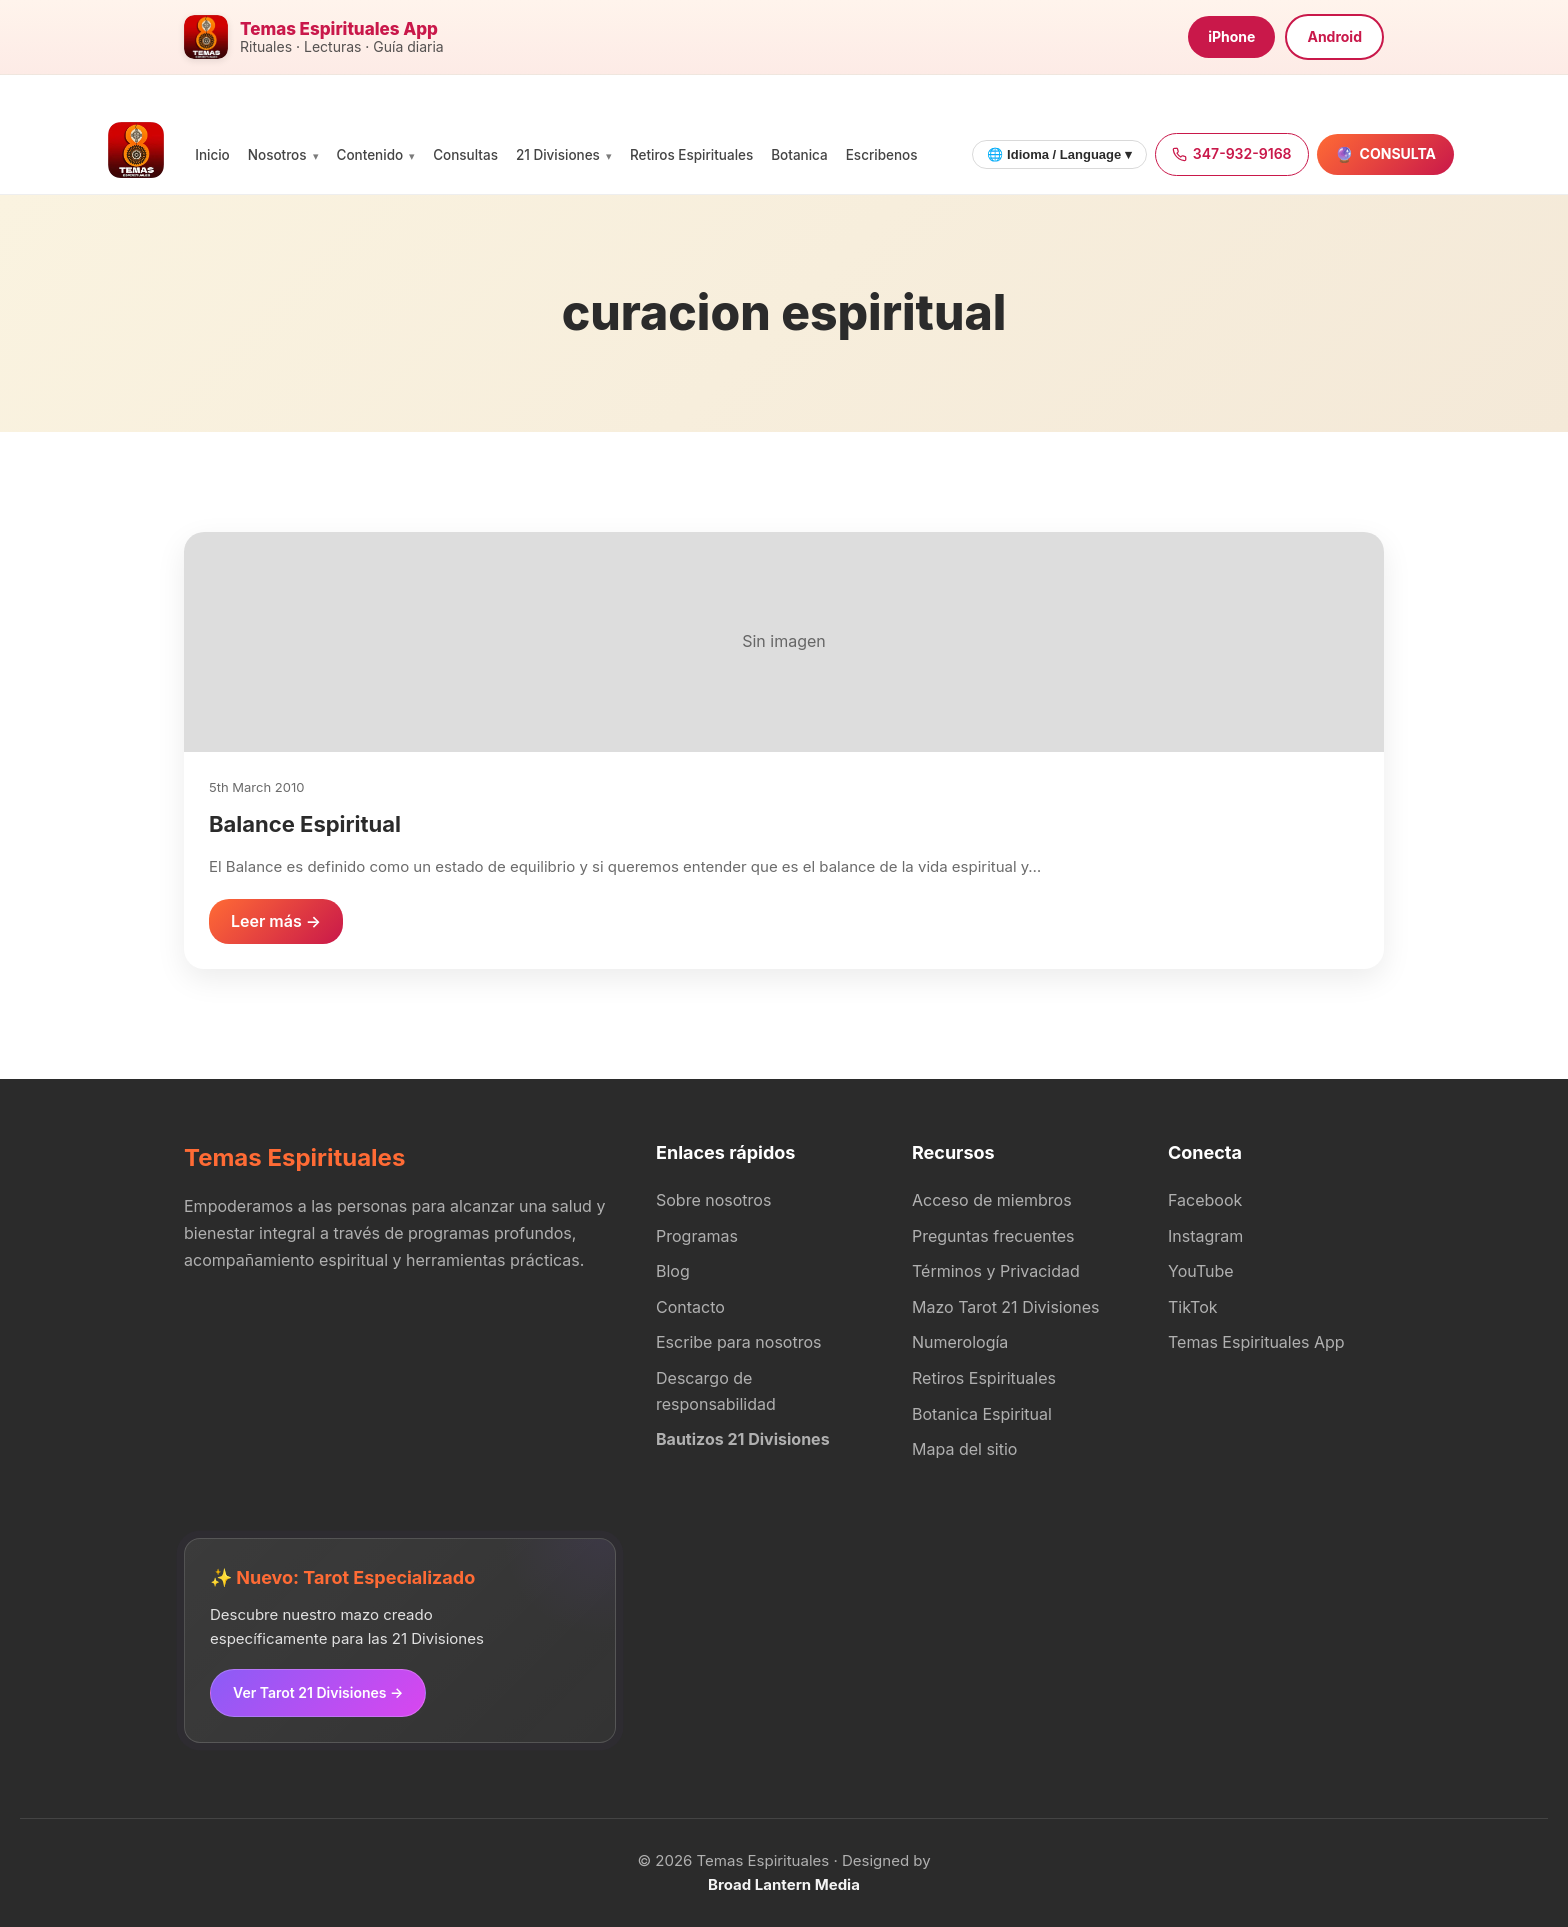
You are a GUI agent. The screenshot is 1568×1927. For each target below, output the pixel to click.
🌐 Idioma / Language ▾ (1059, 154)
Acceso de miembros (992, 1200)
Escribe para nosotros (738, 1342)
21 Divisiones (558, 155)
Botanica (799, 155)
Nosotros (277, 155)
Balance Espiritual (305, 824)
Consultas (465, 155)
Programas (697, 1236)
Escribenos (882, 155)
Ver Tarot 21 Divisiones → (318, 1692)
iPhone (1231, 36)
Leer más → (276, 921)
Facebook (1205, 1200)
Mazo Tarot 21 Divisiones (1006, 1307)
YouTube (1201, 1271)
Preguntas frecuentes (993, 1236)
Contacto (690, 1307)
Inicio (212, 155)
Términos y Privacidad (996, 1271)
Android (1334, 36)
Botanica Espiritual (982, 1414)
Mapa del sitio (964, 1449)
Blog (673, 1271)
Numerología (960, 1342)
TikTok (1193, 1307)
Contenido (370, 155)
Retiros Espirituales (691, 155)
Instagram (1205, 1236)
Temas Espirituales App (1256, 1342)
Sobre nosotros (713, 1200)
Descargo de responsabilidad (716, 1391)
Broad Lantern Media (784, 1884)
